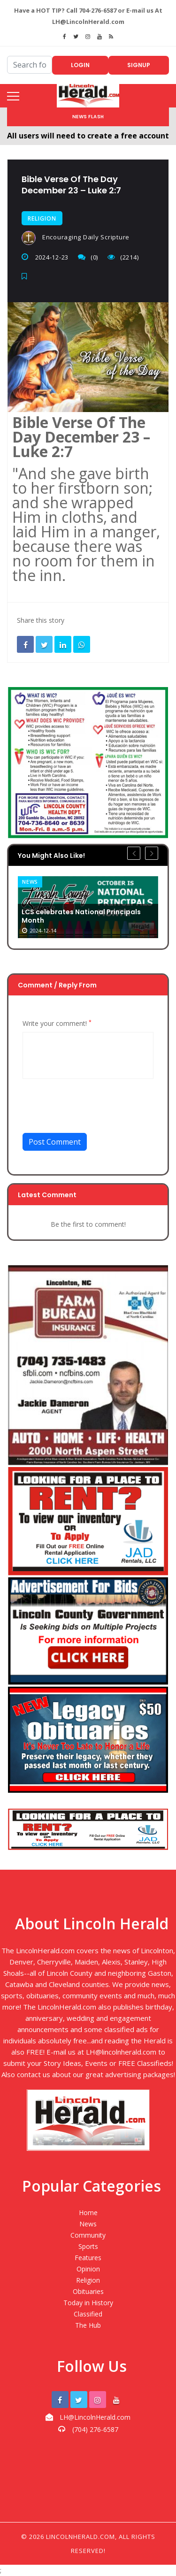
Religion (42, 218)
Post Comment (55, 1142)
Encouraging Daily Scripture (76, 238)
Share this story (40, 620)
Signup (138, 65)
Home (88, 2212)
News (30, 881)
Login (80, 65)
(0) (88, 257)
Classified (88, 2313)
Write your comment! (57, 1023)
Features (88, 2257)
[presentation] (94, 1110)
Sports (88, 2246)
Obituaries (88, 2291)
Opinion (88, 2268)
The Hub (88, 2325)
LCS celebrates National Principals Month (81, 916)
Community (88, 2235)
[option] (88, 907)
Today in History (88, 2302)
